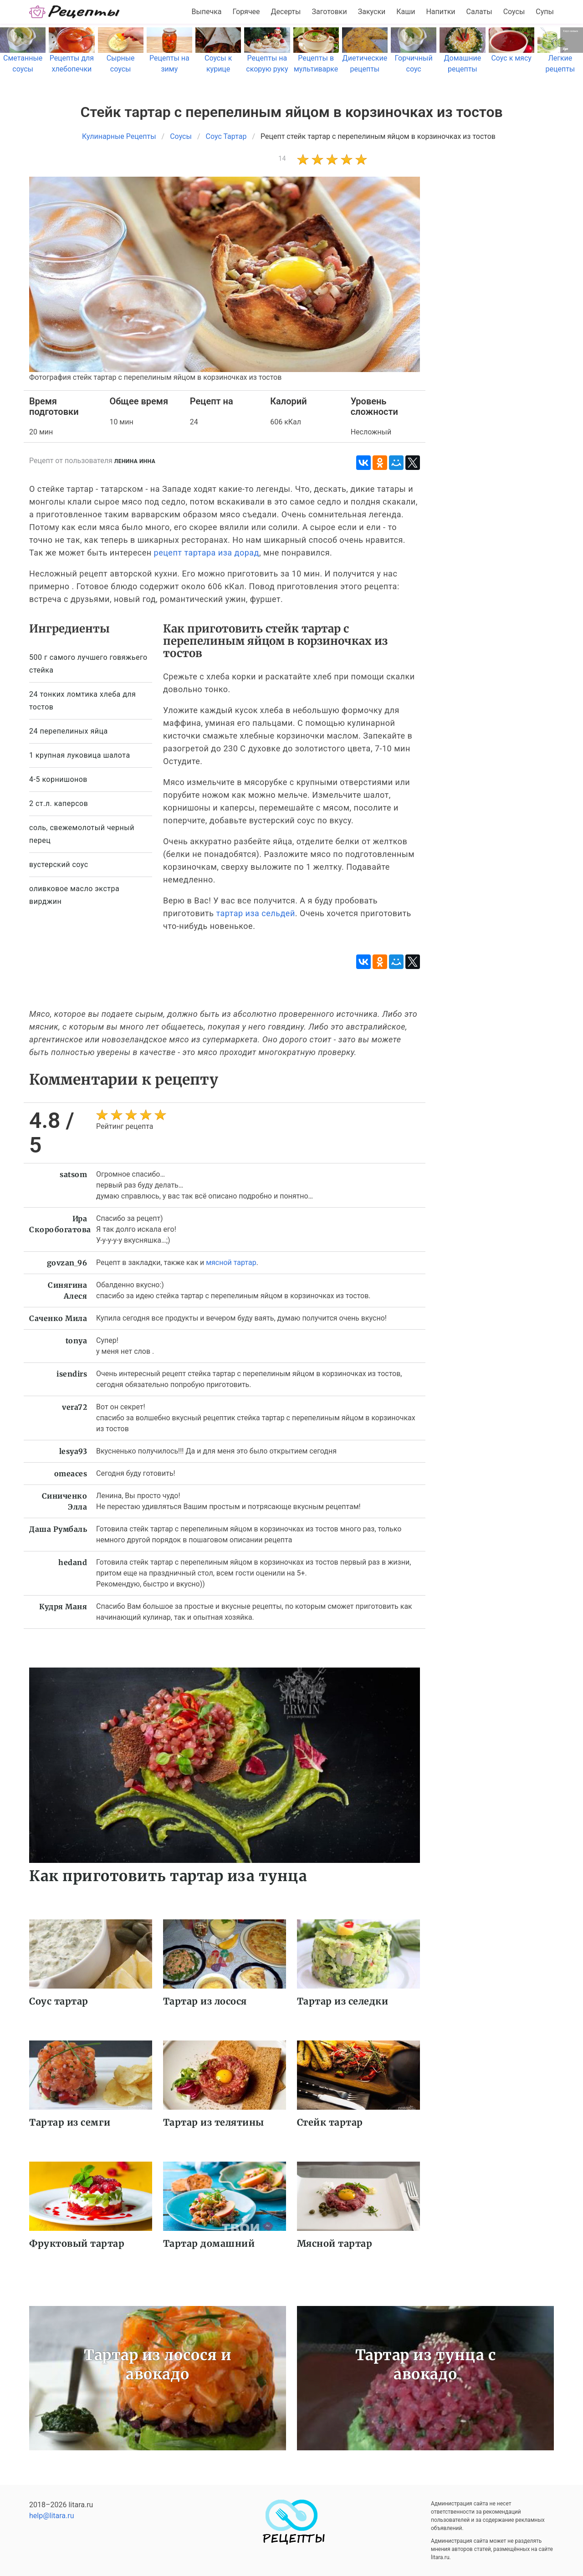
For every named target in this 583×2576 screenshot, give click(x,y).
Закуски (372, 11)
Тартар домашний (209, 2243)
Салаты (479, 11)
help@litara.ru (51, 2515)
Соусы (514, 11)
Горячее (246, 11)
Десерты (286, 11)
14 (282, 158)
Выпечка (206, 11)
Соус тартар (58, 2001)
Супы (545, 11)
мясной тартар (231, 1262)
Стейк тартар (330, 2122)
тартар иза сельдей (255, 913)
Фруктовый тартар (76, 2243)
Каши (405, 11)
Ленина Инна (135, 461)
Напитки (440, 11)
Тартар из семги (70, 2122)
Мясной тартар (335, 2243)
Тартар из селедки (343, 2001)
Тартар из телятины (213, 2122)
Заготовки (329, 11)
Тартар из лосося (205, 2001)
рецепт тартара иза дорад (206, 552)
